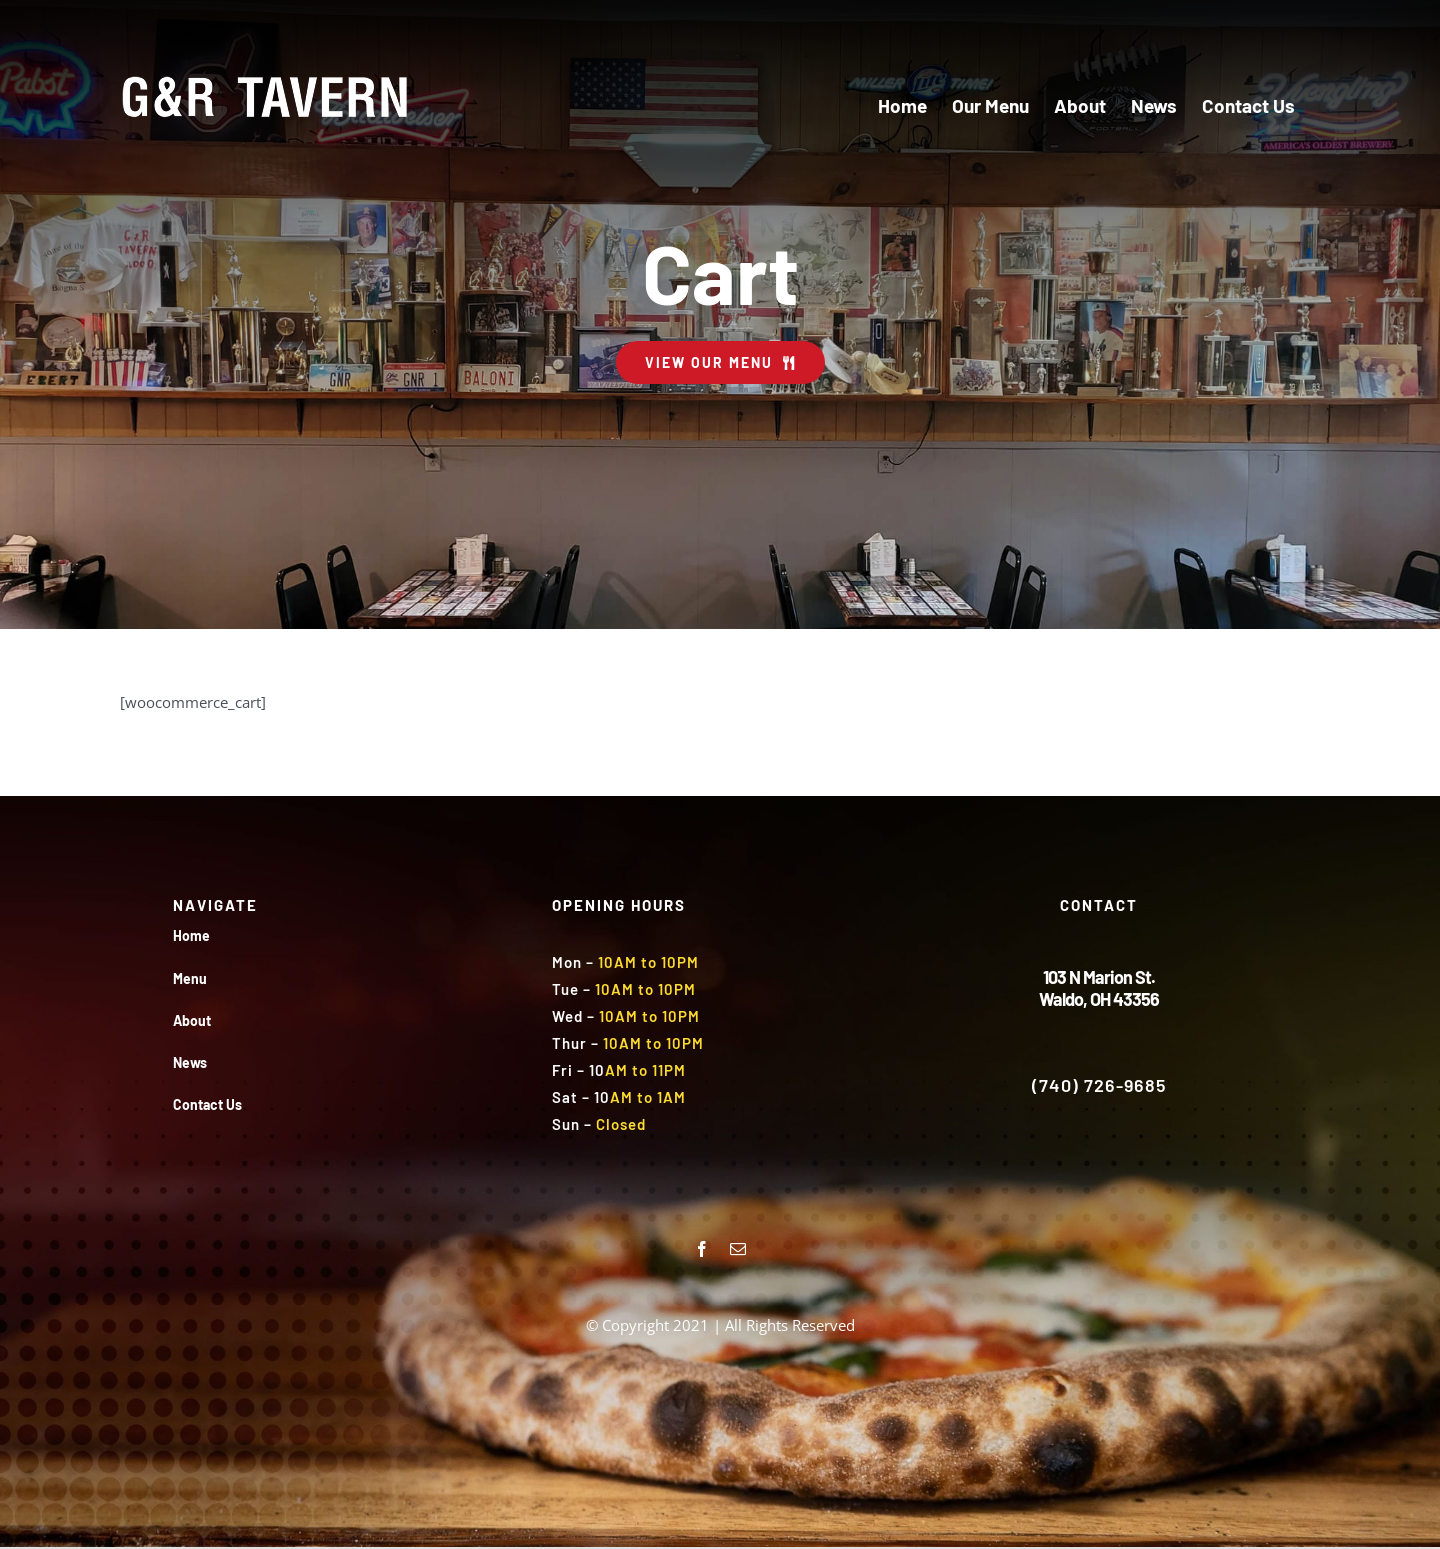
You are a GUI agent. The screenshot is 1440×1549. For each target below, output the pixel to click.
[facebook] (702, 1249)
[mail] (738, 1249)
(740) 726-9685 (1099, 1085)
